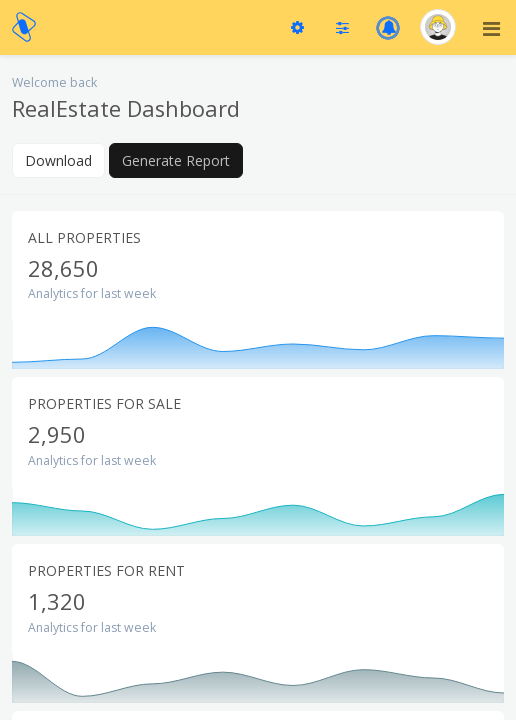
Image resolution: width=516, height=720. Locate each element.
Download (58, 160)
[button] (388, 27)
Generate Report (176, 160)
